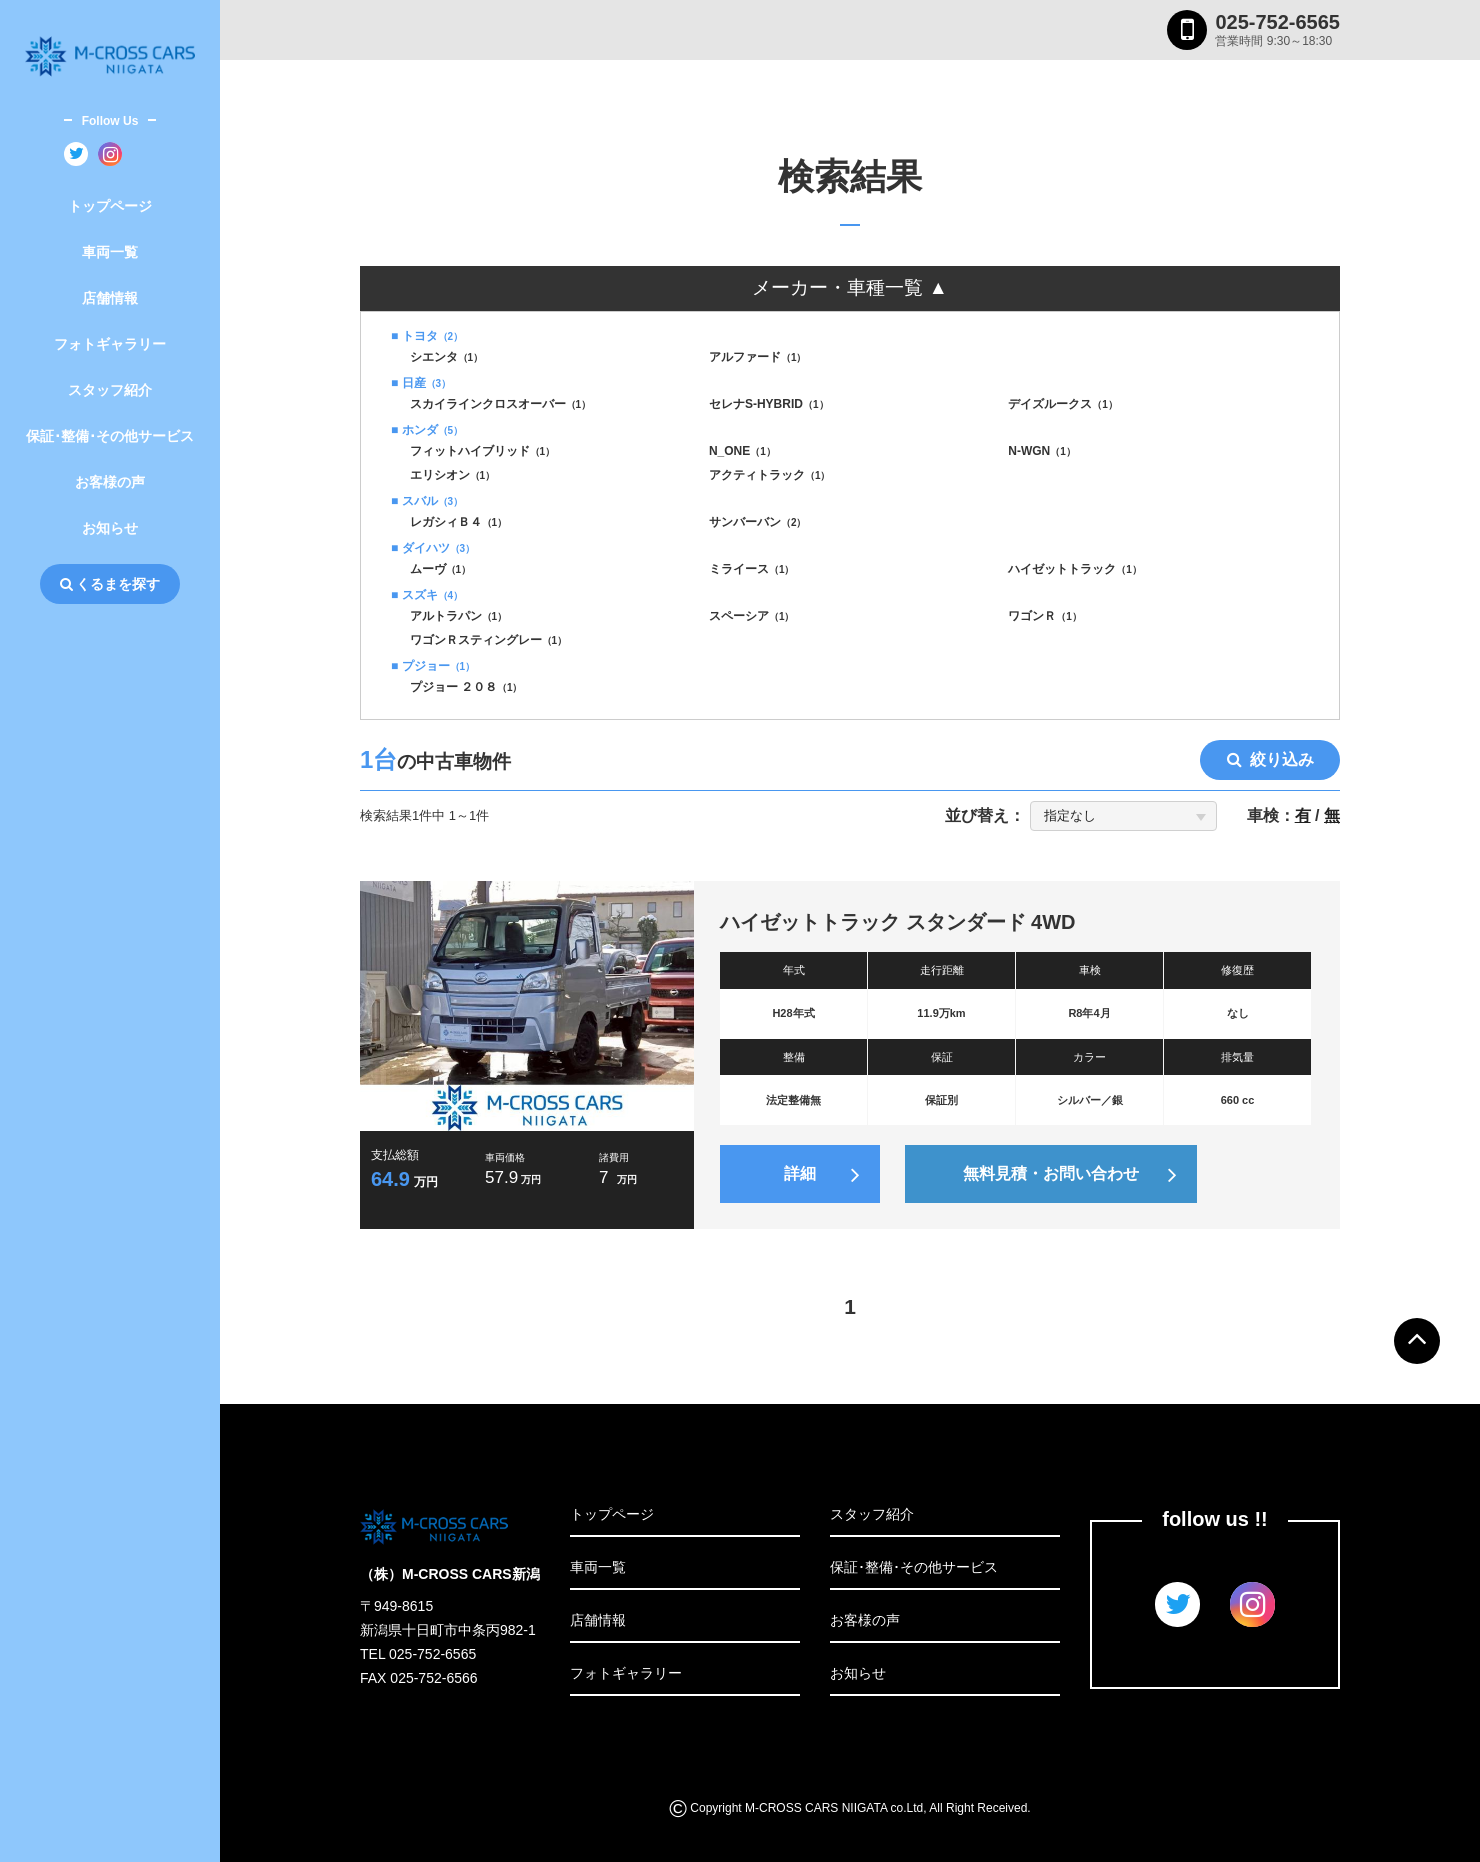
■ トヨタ (427, 336)
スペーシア (752, 616)
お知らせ (110, 528)
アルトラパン (459, 616)
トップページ (110, 206)
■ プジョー (433, 666)
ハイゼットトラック (1075, 569)
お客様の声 (110, 482)
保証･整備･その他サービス (110, 436)
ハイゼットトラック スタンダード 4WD (898, 922)
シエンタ (447, 357)
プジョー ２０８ (466, 687)
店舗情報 (110, 298)
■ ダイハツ (433, 548)
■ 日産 (421, 383)
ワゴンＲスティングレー (489, 640)
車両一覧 (110, 252)
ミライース (752, 569)
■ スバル (427, 501)
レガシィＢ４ (459, 522)
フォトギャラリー (110, 344)
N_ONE (742, 451)
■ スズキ (427, 595)
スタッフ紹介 (110, 390)
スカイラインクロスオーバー (501, 404)
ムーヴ (441, 569)
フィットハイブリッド (483, 451)
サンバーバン (758, 522)
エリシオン (453, 475)
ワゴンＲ (1045, 616)
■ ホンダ (427, 430)
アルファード (758, 357)
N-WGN (1042, 451)
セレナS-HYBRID (769, 404)
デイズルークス (1063, 404)
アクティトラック (770, 475)
